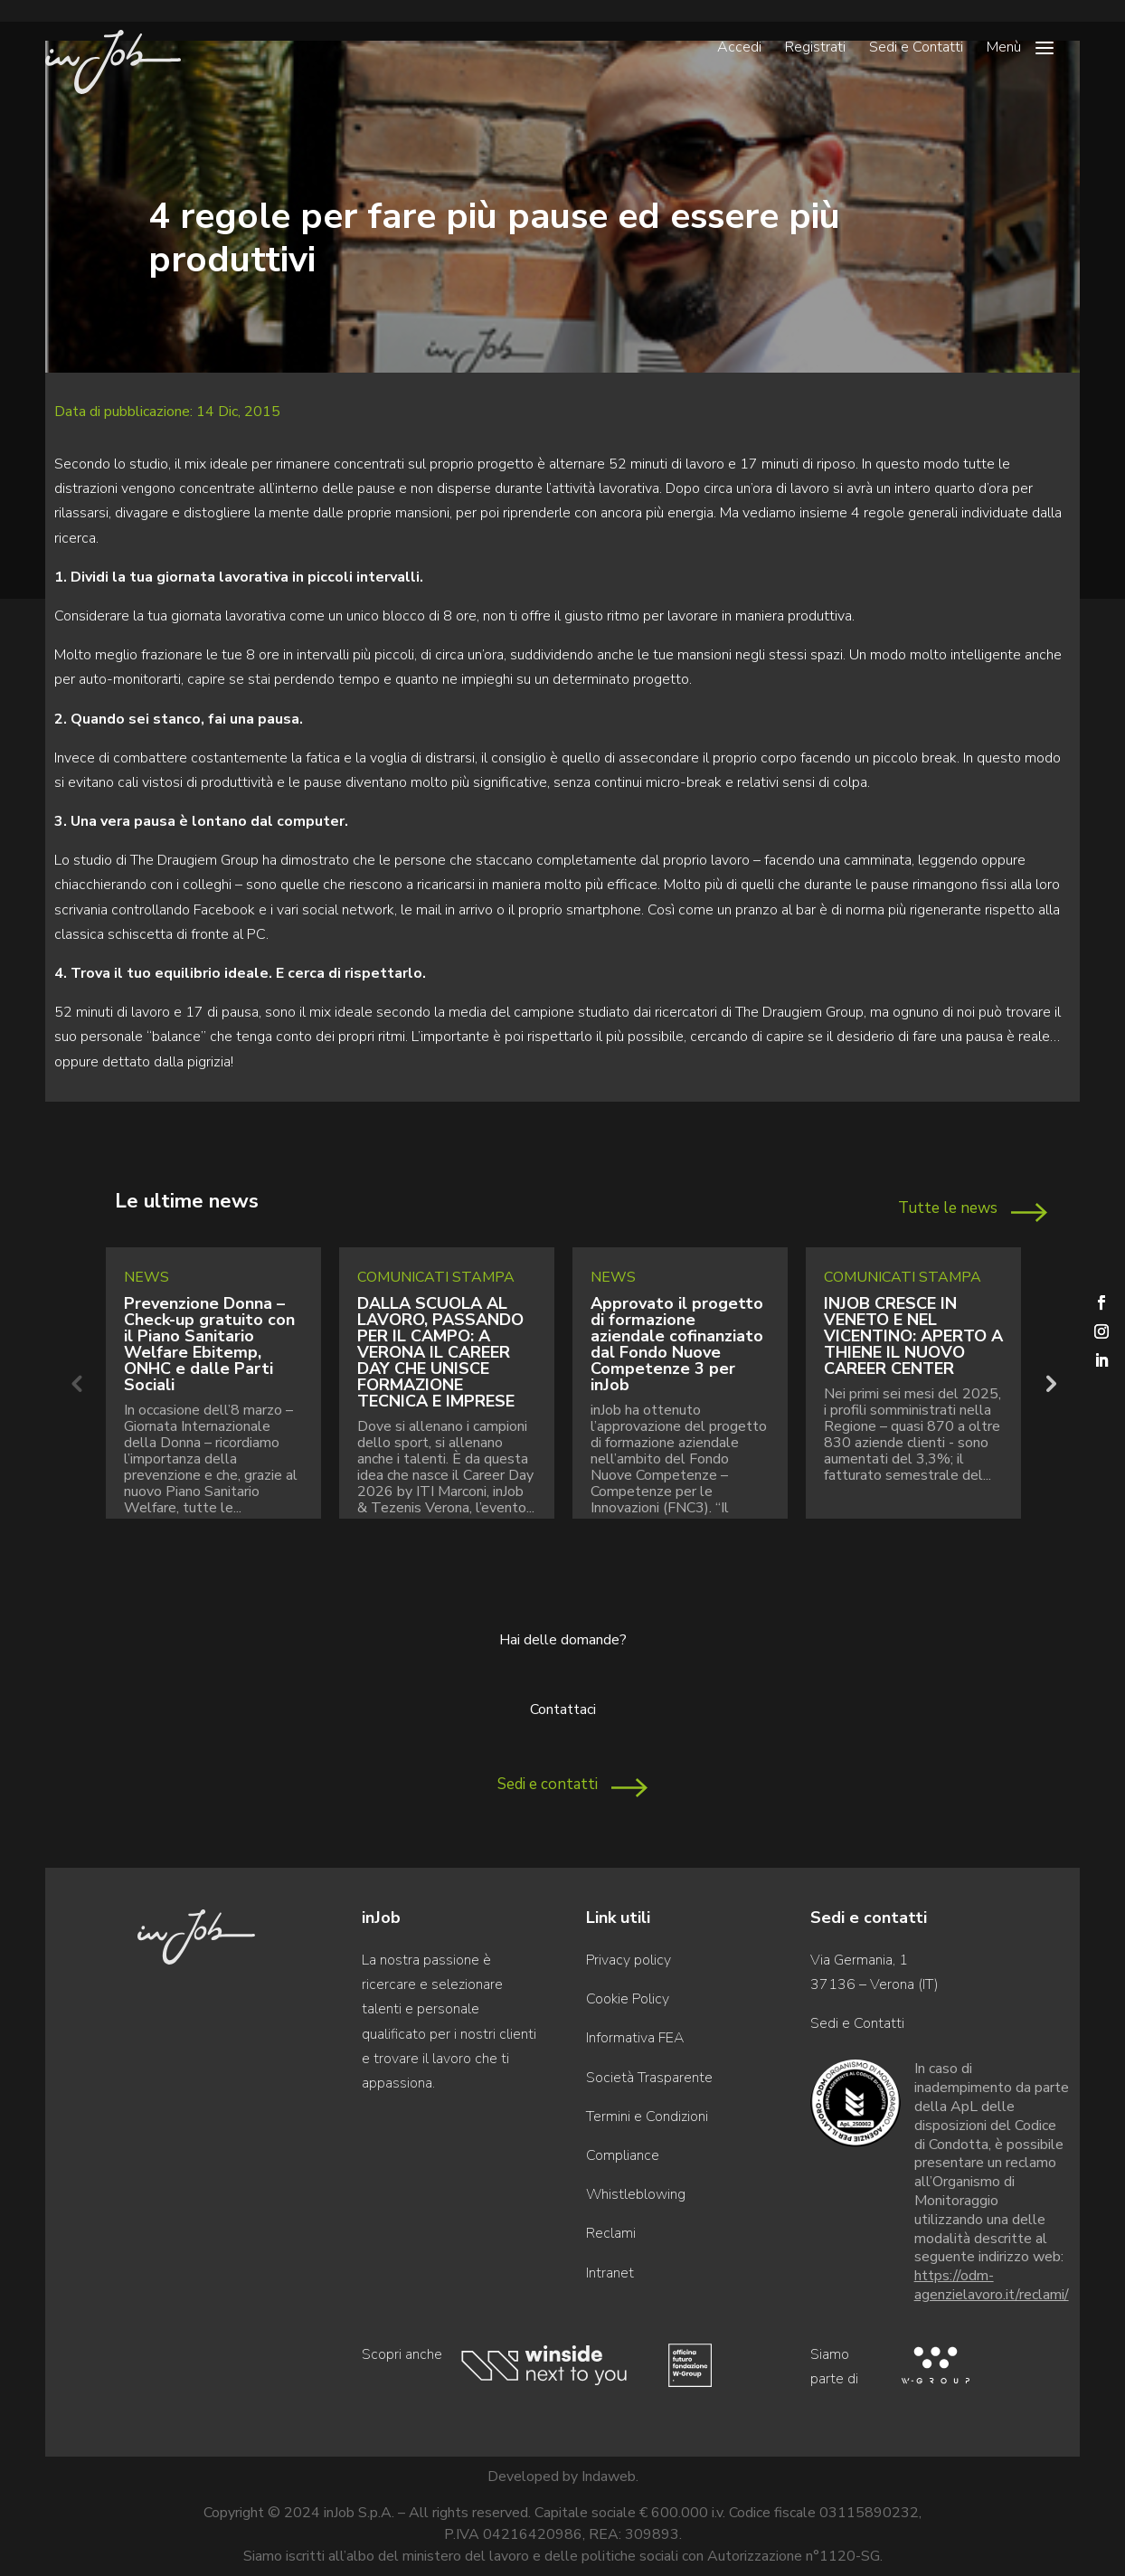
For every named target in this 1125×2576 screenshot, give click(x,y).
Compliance (622, 2155)
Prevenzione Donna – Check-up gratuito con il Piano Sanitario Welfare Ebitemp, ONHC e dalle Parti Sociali (209, 1344)
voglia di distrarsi (422, 758)
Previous (76, 1383)
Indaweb (608, 2476)
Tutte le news (947, 1208)
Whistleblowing (635, 2194)
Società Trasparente (649, 2078)
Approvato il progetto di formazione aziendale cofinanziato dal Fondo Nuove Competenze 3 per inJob (677, 1344)
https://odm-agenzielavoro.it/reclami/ (991, 2285)
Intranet (610, 2273)
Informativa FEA (635, 2038)
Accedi (739, 49)
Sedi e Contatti (916, 49)
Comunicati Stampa (436, 1277)
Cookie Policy (627, 1999)
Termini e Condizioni (647, 2116)
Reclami (611, 2233)
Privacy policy (628, 1960)
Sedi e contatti (547, 1784)
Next (1049, 1383)
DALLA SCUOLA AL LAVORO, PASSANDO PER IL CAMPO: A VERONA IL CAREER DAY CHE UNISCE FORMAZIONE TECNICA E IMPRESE (440, 1352)
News (146, 1277)
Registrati (815, 49)
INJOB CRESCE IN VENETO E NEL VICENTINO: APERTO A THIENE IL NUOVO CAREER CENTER (913, 1336)
